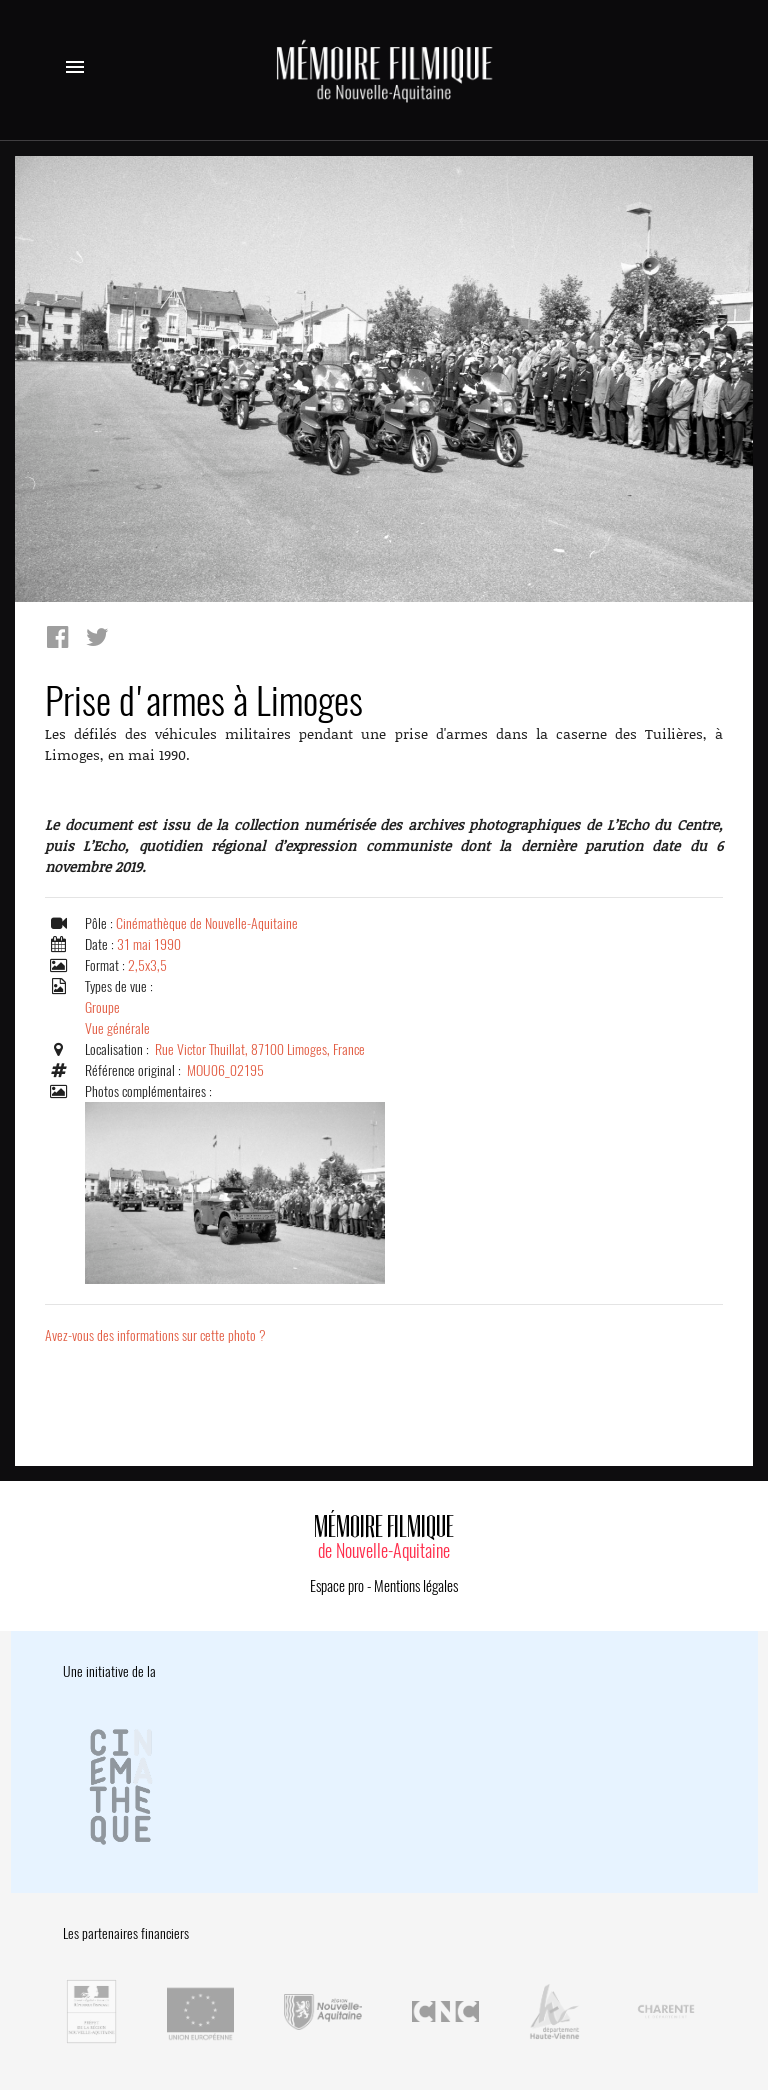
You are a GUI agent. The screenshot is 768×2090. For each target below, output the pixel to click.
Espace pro (337, 1586)
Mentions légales (416, 1586)
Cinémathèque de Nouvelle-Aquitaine (207, 923)
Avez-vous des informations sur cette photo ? (155, 1335)
